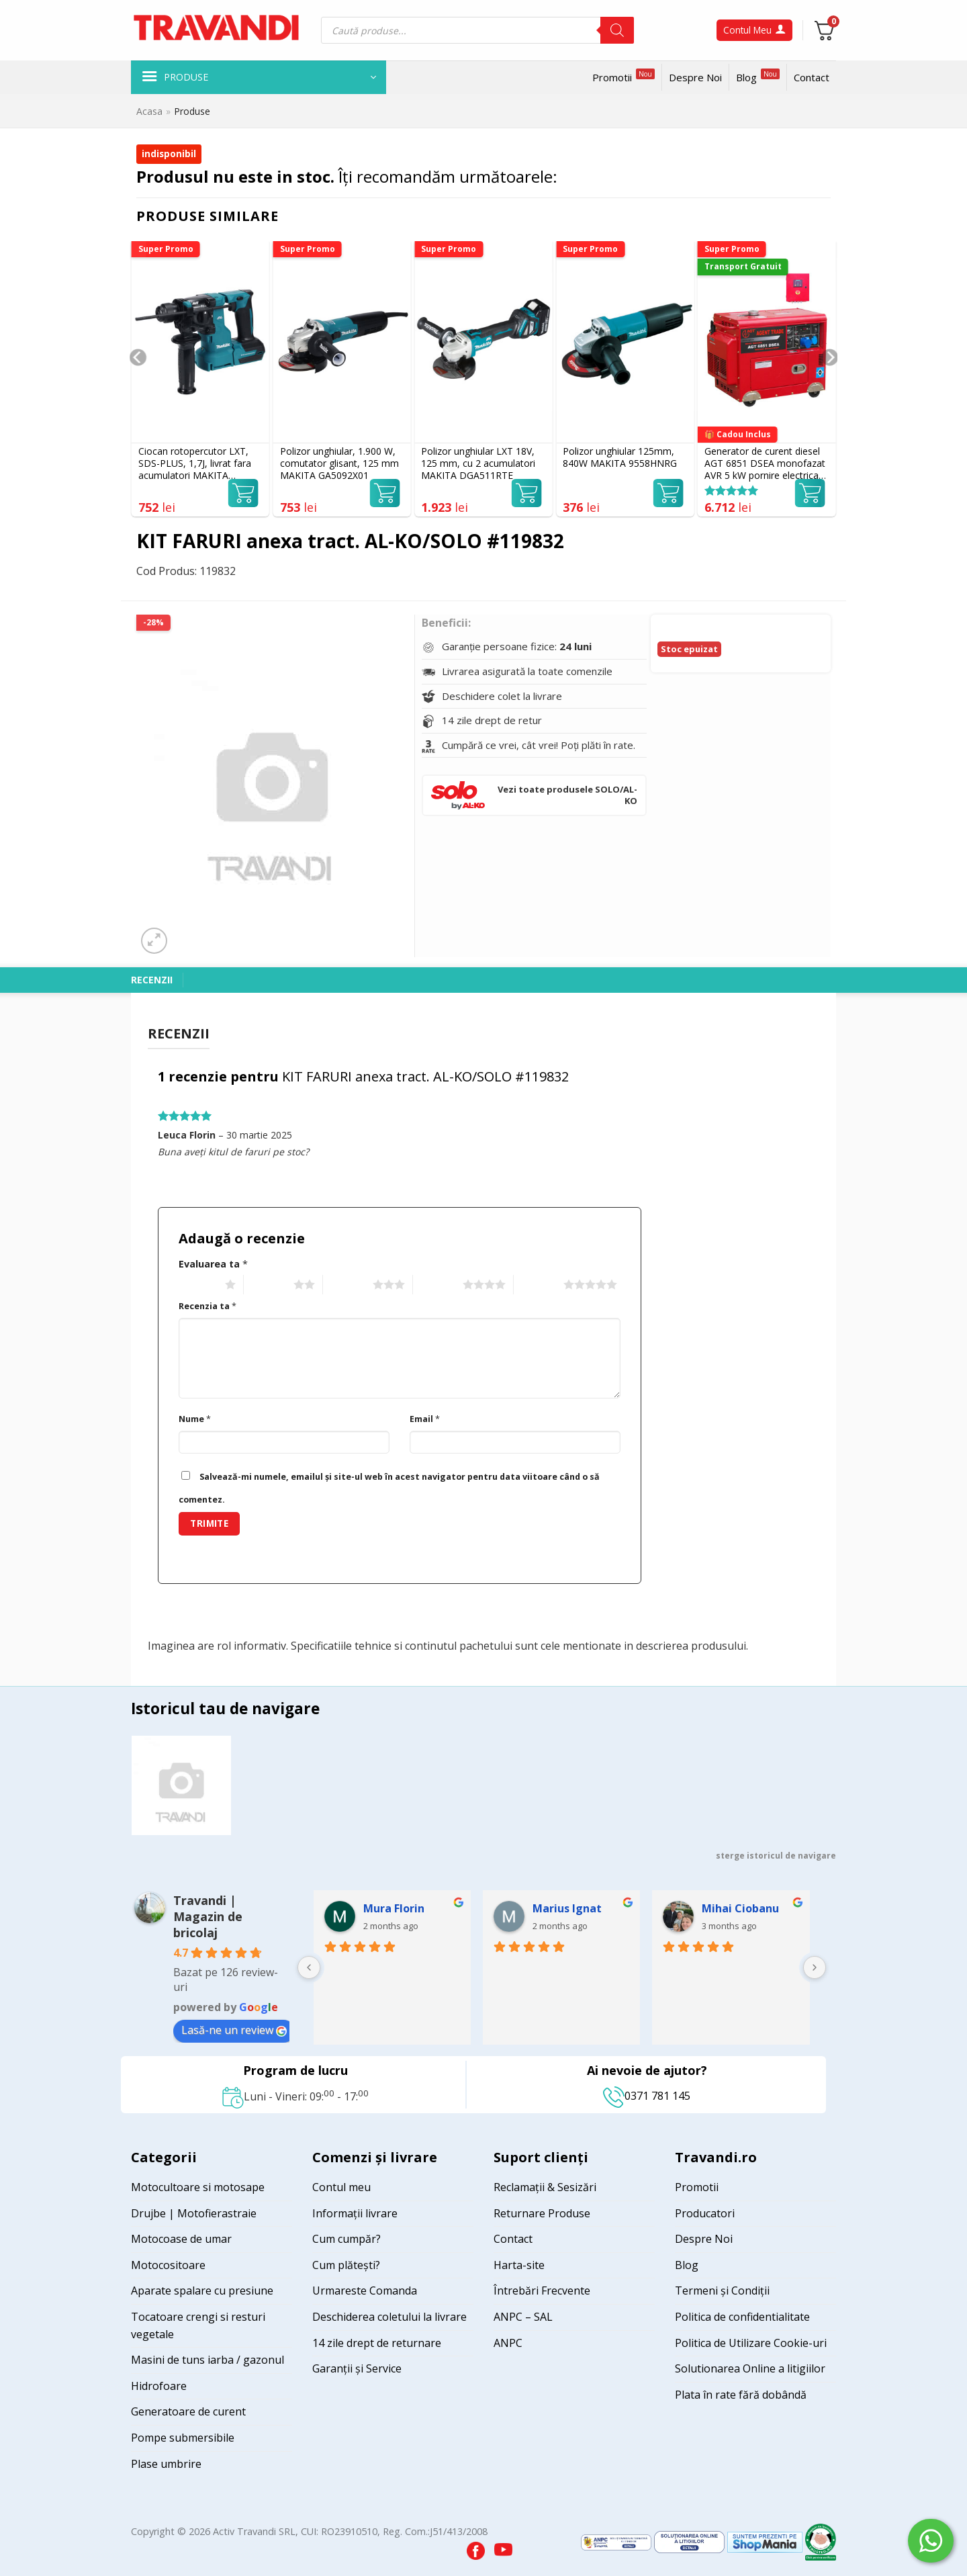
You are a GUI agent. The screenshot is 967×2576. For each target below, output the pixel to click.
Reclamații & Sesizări (545, 2187)
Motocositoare (168, 2265)
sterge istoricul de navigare (776, 1855)
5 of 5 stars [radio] (537, 1285)
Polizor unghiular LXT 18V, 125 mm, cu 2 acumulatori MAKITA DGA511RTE (478, 463)
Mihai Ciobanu (740, 1908)
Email (425, 1419)
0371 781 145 (646, 2095)
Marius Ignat (567, 1908)
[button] (258, 77)
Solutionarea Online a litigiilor (750, 2368)
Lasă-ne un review (234, 2030)
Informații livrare (355, 2213)
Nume (195, 1419)
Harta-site (519, 2265)
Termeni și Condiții (722, 2290)
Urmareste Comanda (364, 2290)
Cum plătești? (346, 2265)
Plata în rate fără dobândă (741, 2394)
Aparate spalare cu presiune (202, 2290)
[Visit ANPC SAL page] (617, 2540)
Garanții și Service (357, 2368)
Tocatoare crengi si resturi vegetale (198, 2325)
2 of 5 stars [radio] (267, 1285)
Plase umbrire (166, 2463)
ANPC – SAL (523, 2316)
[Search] (617, 30)
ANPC (508, 2343)
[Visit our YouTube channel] (503, 2546)
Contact (811, 77)
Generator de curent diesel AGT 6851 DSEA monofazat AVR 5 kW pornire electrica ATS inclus (764, 463)
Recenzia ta (207, 1306)
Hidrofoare (159, 2386)
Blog (758, 76)
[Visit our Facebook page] (477, 2546)
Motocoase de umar (181, 2238)
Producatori (705, 2213)
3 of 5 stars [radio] (346, 1285)
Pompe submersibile (182, 2437)
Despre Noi (695, 77)
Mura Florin (393, 1908)
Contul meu (341, 2187)
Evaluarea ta (213, 1263)
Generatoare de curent (188, 2411)
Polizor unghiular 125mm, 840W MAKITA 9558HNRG (620, 457)
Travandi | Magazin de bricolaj (207, 1916)
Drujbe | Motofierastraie (194, 2213)
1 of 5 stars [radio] (198, 1285)
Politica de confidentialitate (742, 2316)
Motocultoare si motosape (198, 2187)
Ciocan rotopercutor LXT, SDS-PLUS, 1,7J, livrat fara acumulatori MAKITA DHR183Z (194, 463)
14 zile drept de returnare (376, 2343)
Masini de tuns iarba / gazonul (207, 2359)
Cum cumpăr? (346, 2238)
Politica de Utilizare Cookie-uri (751, 2343)
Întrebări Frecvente (542, 2290)
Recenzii (152, 979)
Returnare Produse (542, 2213)
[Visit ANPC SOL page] (690, 2540)
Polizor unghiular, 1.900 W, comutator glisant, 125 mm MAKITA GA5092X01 (339, 463)
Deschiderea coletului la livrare (389, 2316)
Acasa (149, 111)
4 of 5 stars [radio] (436, 1285)
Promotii (623, 76)
